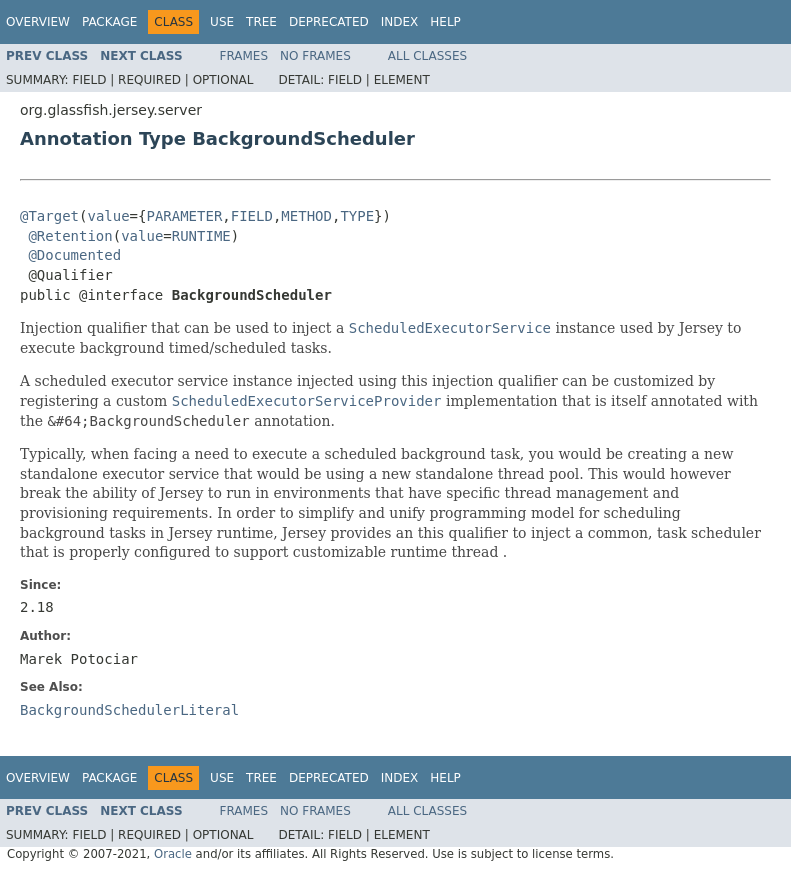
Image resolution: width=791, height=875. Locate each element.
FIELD (252, 216)
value (108, 216)
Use (222, 22)
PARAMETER (184, 216)
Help (445, 22)
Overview (38, 22)
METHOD (306, 216)
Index (400, 22)
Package (109, 22)
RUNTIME (201, 236)
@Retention (70, 236)
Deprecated (329, 22)
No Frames (315, 56)
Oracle (173, 854)
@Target (49, 216)
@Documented (74, 255)
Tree (261, 22)
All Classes (427, 56)
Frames (244, 56)
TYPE (357, 216)
